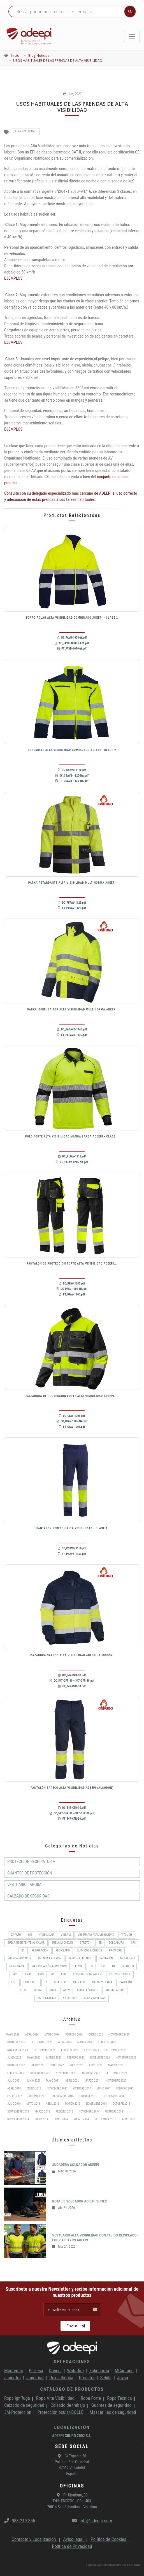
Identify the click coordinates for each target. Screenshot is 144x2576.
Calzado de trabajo (67, 2405)
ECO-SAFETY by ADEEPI (87, 1974)
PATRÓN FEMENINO (80, 1958)
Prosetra (87, 2377)
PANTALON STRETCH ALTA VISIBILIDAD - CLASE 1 (72, 1528)
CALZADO (79, 1982)
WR (30, 1935)
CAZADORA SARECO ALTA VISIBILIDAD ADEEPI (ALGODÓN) (72, 1655)
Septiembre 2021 (116, 2073)
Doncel (55, 2370)
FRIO (41, 1974)
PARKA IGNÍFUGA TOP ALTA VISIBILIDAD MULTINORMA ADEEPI (72, 1009)
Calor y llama (102, 1982)
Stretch (85, 1942)
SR (100, 1942)
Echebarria (99, 2370)
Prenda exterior (49, 1958)
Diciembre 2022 (100, 2057)
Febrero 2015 (64, 2111)
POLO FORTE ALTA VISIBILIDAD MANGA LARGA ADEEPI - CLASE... (72, 1136)
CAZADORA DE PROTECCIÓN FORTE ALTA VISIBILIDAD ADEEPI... (72, 1396)
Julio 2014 (41, 2119)
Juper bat (35, 2377)
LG (91, 1966)
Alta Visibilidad (25, 131)
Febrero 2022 (16, 2073)
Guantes (128, 1966)
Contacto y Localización (34, 2539)
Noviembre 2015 (96, 2103)
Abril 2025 (64, 2042)
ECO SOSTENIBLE (120, 1974)
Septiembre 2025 (41, 2042)
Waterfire (75, 2370)
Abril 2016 (52, 2103)
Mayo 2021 (53, 2080)
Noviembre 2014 (89, 2111)
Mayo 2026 (12, 2034)
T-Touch (126, 1935)
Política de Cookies (108, 2539)
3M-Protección (17, 2412)
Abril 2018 (14, 2088)
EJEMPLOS (13, 278)
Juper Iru (12, 2377)
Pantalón (106, 1958)
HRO (102, 1966)
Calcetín (125, 1982)
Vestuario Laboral (25, 1884)
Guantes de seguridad (111, 2405)
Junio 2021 (34, 2080)
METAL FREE (127, 1958)
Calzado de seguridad (24, 2405)
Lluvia (78, 1966)
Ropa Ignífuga (17, 2398)
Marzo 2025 (84, 2042)
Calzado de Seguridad (28, 1896)
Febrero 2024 (69, 2050)
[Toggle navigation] (132, 36)
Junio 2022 (57, 2065)
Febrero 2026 (74, 2034)
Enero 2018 (34, 2088)
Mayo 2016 (33, 2103)
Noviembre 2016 (63, 2096)
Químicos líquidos (89, 1950)
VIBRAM (66, 1935)
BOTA (52, 1990)
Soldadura (116, 1942)
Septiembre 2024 (44, 2050)
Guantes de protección (29, 1873)
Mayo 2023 (33, 2057)
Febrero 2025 (107, 2042)
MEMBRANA (17, 1966)
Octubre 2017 (82, 2088)
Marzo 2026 (51, 2034)
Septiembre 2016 (113, 2096)
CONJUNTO (31, 1982)
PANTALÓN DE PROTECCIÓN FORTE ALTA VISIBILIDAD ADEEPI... (72, 1263)
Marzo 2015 (42, 2111)
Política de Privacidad (72, 2546)
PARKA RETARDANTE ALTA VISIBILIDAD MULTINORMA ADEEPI (72, 883)
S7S (133, 1942)
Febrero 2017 (125, 2088)
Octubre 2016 (88, 2096)
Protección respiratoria (31, 1861)
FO (52, 1974)
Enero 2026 (96, 2034)
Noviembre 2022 (126, 2057)
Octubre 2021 (91, 2073)
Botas (38, 1990)
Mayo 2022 (76, 2065)
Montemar (13, 2370)
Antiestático (47, 1998)
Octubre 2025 (16, 2042)
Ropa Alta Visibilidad (55, 2398)
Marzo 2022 (115, 2065)
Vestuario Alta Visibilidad (96, 1935)
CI (46, 1982)
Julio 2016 (14, 2103)
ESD (63, 1974)
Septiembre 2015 (18, 2111)
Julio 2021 (14, 2080)
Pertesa (36, 2370)
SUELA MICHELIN (62, 1942)
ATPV (66, 1990)
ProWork (115, 1950)
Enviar (75, 2326)
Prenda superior (19, 1958)
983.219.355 (19, 2520)
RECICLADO (62, 1950)
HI (113, 1966)
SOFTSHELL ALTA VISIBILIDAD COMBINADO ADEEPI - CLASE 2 (72, 750)
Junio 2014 (61, 2119)
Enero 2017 (14, 2096)
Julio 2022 (37, 2065)
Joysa (122, 2377)
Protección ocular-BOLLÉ (60, 2412)
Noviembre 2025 (119, 2034)
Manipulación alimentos (49, 1966)
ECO (13, 1982)
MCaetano (124, 2370)
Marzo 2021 (92, 2080)
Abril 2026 (32, 2034)
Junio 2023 (14, 2057)
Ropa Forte (91, 2398)
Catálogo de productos (72, 2389)
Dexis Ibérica (61, 2377)
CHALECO (60, 1982)
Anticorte (70, 1998)
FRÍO (28, 1974)
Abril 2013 (128, 2119)
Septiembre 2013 (105, 2119)
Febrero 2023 (76, 2057)
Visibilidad (46, 1935)
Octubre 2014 (114, 2111)
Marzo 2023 (53, 2057)
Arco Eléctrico (87, 1990)
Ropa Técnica (119, 2398)
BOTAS (23, 1990)
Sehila (106, 2377)
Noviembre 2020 (116, 2080)
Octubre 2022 (16, 2065)
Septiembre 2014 (18, 2119)
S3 (23, 1950)
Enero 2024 (91, 2050)
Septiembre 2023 (115, 2050)
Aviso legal (74, 2539)
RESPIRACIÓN (40, 1950)
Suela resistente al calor (26, 1942)
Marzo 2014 (81, 2119)
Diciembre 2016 (37, 2096)
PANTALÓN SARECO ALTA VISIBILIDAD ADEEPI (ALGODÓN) (72, 1788)
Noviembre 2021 (66, 2073)
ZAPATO (16, 1935)
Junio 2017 (104, 2088)
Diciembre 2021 (40, 2073)
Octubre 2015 (121, 2103)
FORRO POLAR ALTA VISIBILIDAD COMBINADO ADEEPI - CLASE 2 (72, 617)
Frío (15, 1974)
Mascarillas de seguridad (113, 2412)
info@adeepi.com (92, 2520)
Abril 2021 (72, 2080)
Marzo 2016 (72, 2103)
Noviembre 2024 (17, 2050)
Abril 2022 (95, 2065)
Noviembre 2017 (57, 2088)
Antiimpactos (114, 1990)
